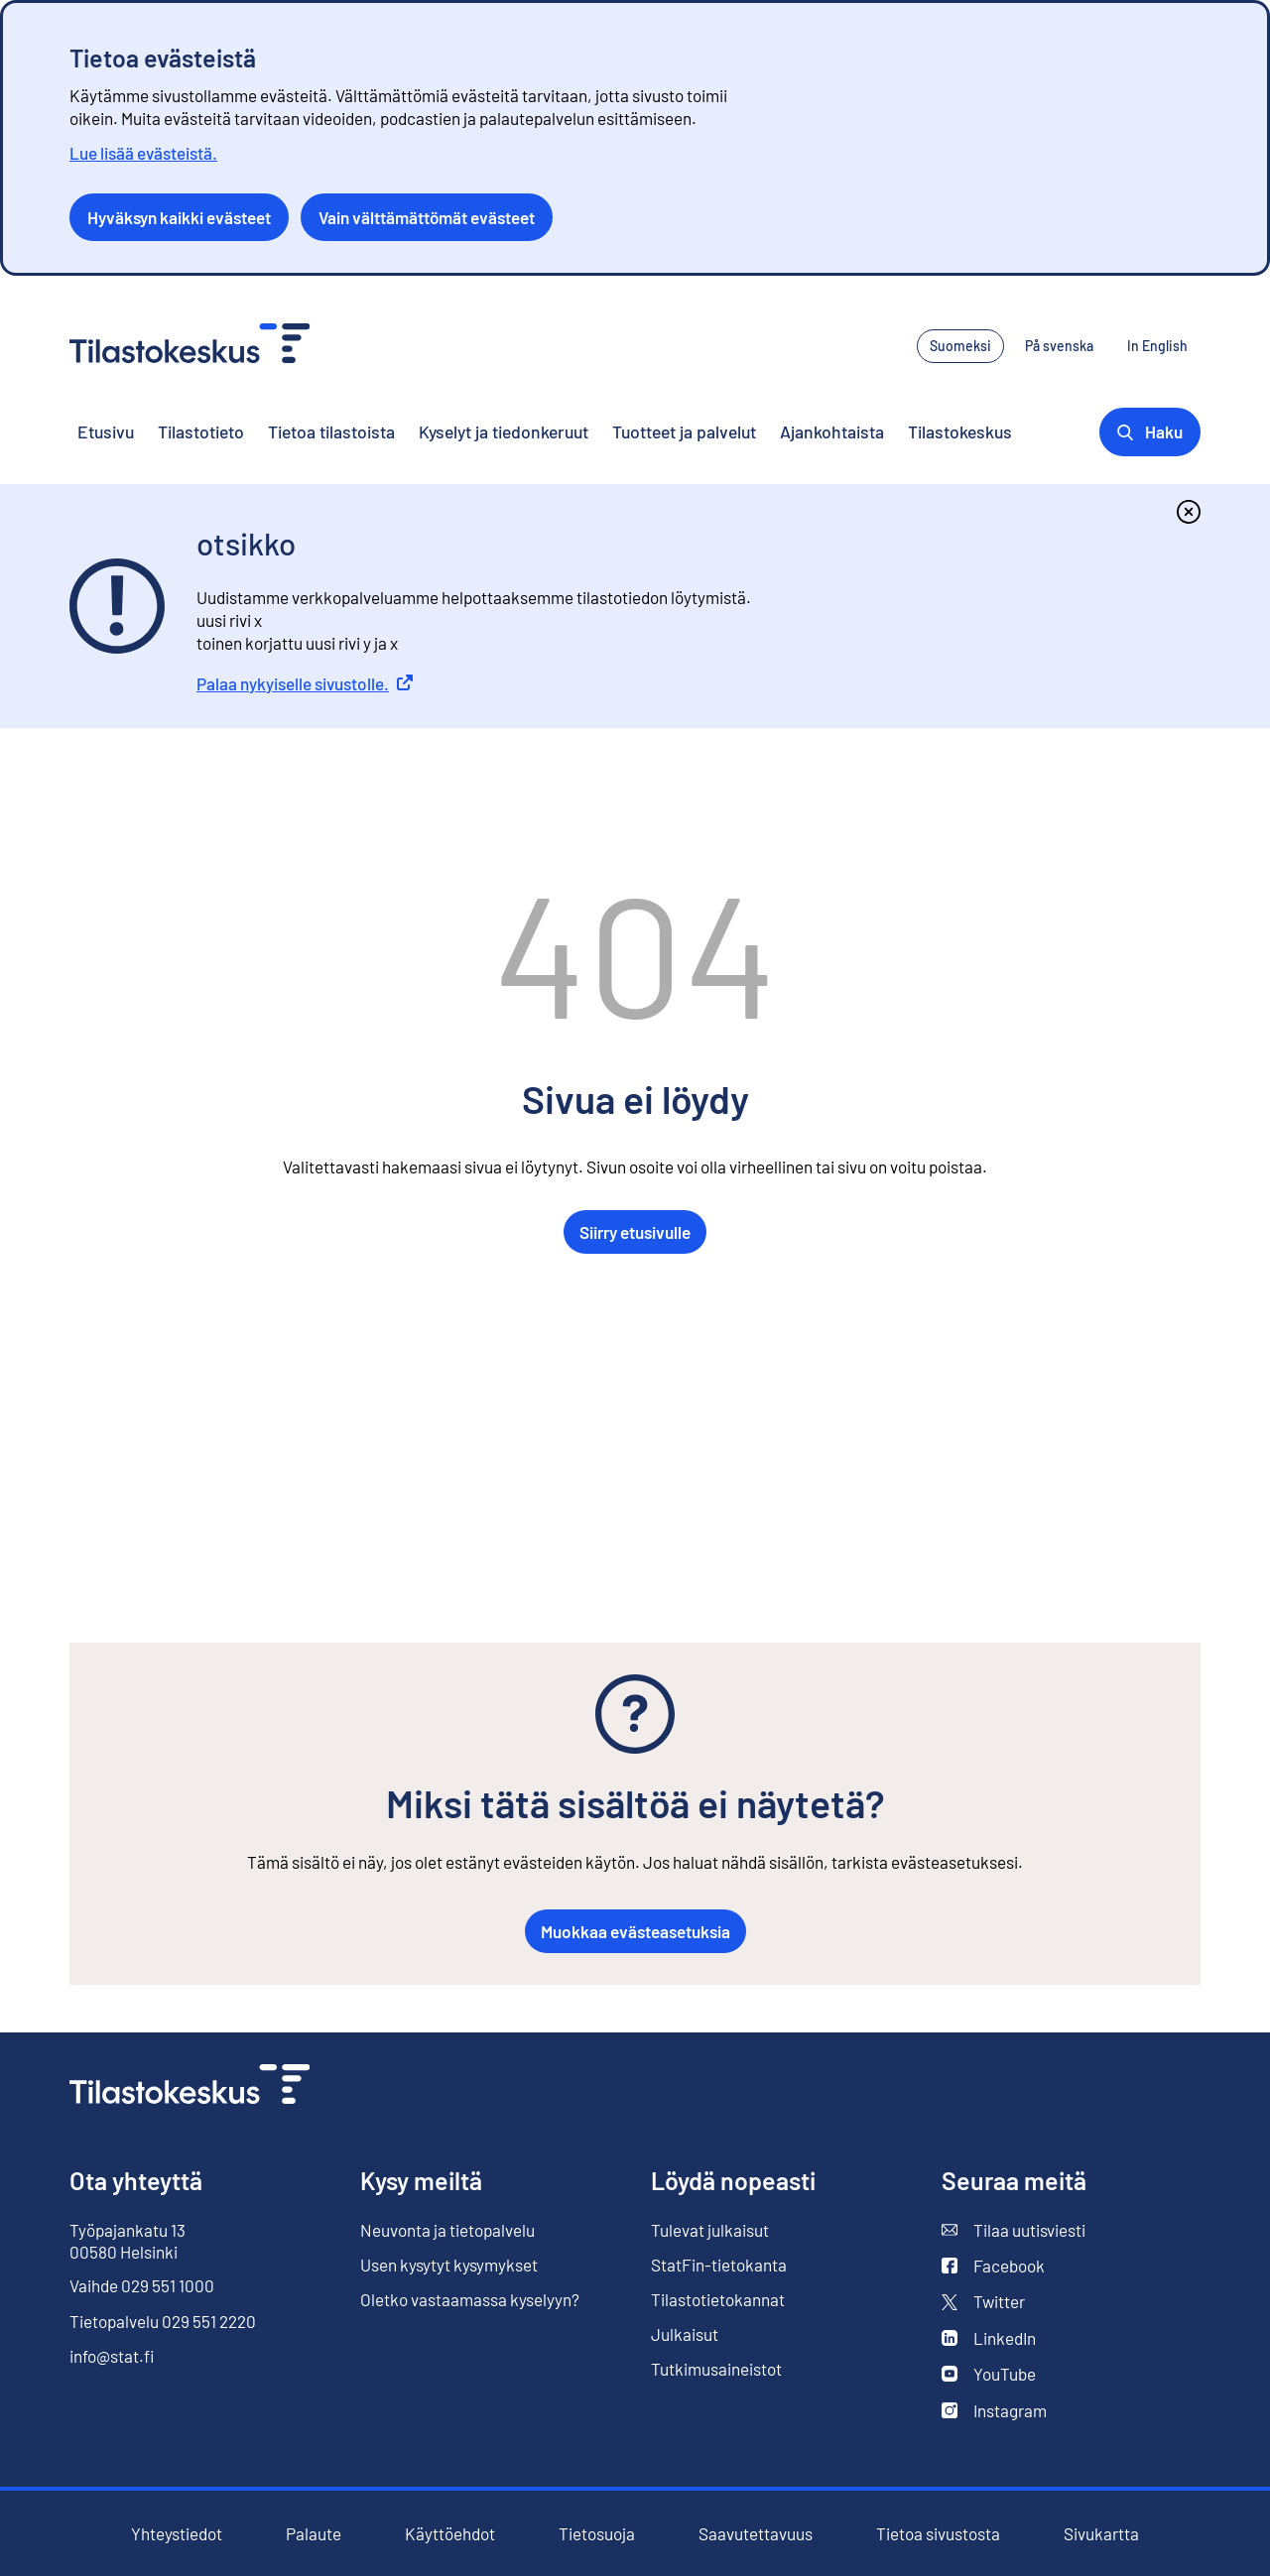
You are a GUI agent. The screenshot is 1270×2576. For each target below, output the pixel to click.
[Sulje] (1189, 512)
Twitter (983, 2301)
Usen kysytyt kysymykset (449, 2264)
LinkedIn (989, 2338)
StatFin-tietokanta (719, 2264)
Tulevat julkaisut (710, 2230)
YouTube (989, 2374)
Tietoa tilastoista (331, 431)
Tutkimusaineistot (716, 2369)
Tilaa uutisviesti (1013, 2230)
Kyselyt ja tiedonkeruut (503, 431)
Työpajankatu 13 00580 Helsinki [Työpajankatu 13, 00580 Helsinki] (127, 2241)
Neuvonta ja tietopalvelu (447, 2230)
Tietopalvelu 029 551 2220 (162, 2321)
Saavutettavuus (755, 2533)
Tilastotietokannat (718, 2299)
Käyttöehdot (450, 2533)
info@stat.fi (112, 2356)
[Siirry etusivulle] (189, 2086)
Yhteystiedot (176, 2533)
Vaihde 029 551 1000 (141, 2285)
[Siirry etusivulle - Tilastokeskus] (189, 345)
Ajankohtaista (832, 431)
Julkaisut (684, 2334)
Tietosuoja (597, 2533)
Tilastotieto (201, 431)
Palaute (313, 2533)
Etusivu (105, 431)
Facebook (993, 2266)
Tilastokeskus (960, 431)
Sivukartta (1101, 2533)
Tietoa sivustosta (938, 2533)
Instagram (994, 2410)
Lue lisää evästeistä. (143, 153)
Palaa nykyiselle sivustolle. (304, 683)
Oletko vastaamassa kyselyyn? (469, 2299)
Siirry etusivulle (635, 1232)
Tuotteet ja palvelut (684, 431)
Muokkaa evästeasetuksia (635, 1931)
